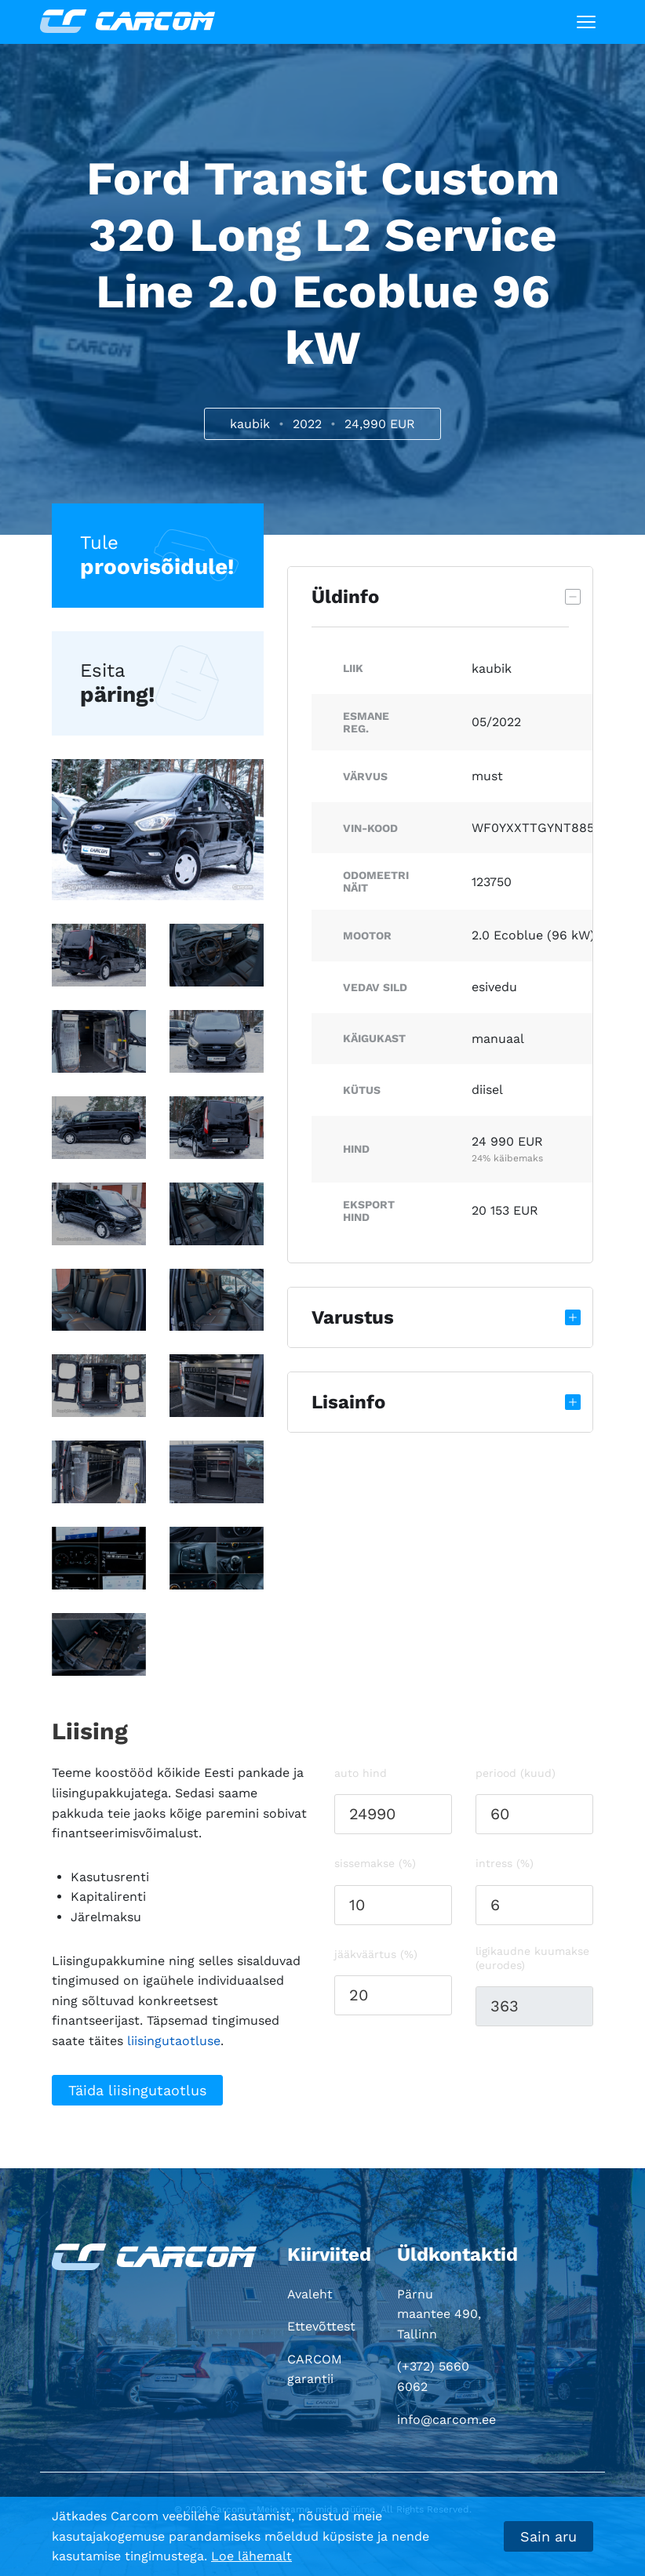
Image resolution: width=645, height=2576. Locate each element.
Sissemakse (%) (375, 1863)
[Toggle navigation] (586, 22)
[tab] (440, 597)
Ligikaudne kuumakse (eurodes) (532, 1958)
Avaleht (310, 2294)
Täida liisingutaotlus (137, 2090)
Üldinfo (345, 597)
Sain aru (548, 2536)
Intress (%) (505, 1863)
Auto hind (360, 1773)
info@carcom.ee (446, 2419)
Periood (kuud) (516, 1773)
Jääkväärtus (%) (375, 1954)
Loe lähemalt (251, 2556)
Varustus (353, 1317)
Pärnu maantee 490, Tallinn (439, 2314)
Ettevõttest (321, 2326)
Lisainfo (348, 1402)
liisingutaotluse (173, 2040)
